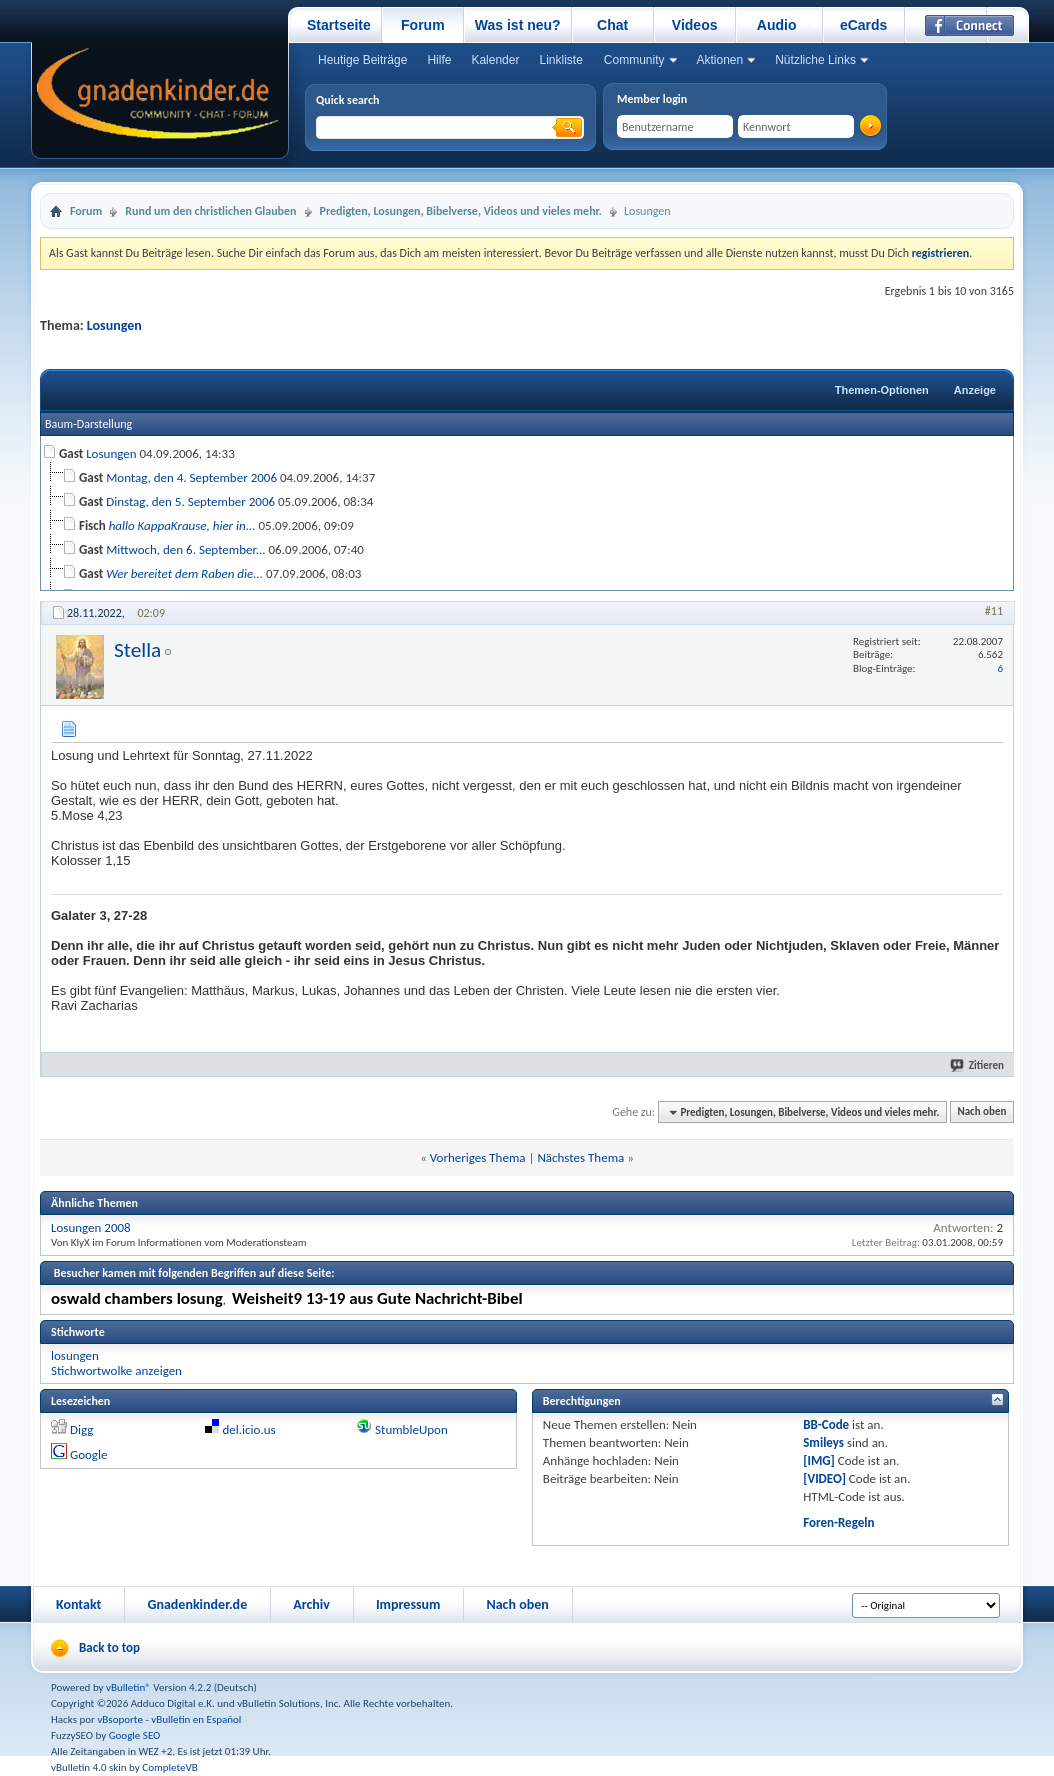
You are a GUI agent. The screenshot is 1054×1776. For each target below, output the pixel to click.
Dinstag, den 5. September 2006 (190, 501)
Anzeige (975, 390)
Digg (81, 1429)
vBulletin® (128, 1687)
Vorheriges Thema (478, 1157)
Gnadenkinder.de (197, 1604)
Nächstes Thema (580, 1157)
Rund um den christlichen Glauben (210, 211)
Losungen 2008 (91, 1227)
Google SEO (135, 1735)
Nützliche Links (815, 60)
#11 (994, 611)
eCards (863, 25)
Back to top (109, 1647)
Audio (777, 25)
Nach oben (981, 1112)
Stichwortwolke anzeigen (116, 1370)
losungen (75, 1355)
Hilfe (439, 60)
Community (634, 60)
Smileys (823, 1442)
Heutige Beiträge (362, 60)
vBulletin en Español (196, 1719)
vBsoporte (120, 1719)
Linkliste (560, 60)
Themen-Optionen (882, 390)
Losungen (114, 325)
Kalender (495, 60)
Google (88, 1454)
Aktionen (720, 60)
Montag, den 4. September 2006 (191, 477)
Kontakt (78, 1604)
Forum (423, 25)
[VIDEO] (824, 1478)
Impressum (408, 1604)
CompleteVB (169, 1767)
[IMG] (819, 1460)
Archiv (311, 1604)
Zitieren (978, 1065)
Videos (695, 25)
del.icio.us (249, 1429)
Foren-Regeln (838, 1522)
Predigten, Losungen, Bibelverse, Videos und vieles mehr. (461, 211)
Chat (612, 25)
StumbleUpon (411, 1429)
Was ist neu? (518, 25)
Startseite (339, 25)
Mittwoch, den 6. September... (185, 549)
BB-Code (826, 1424)
